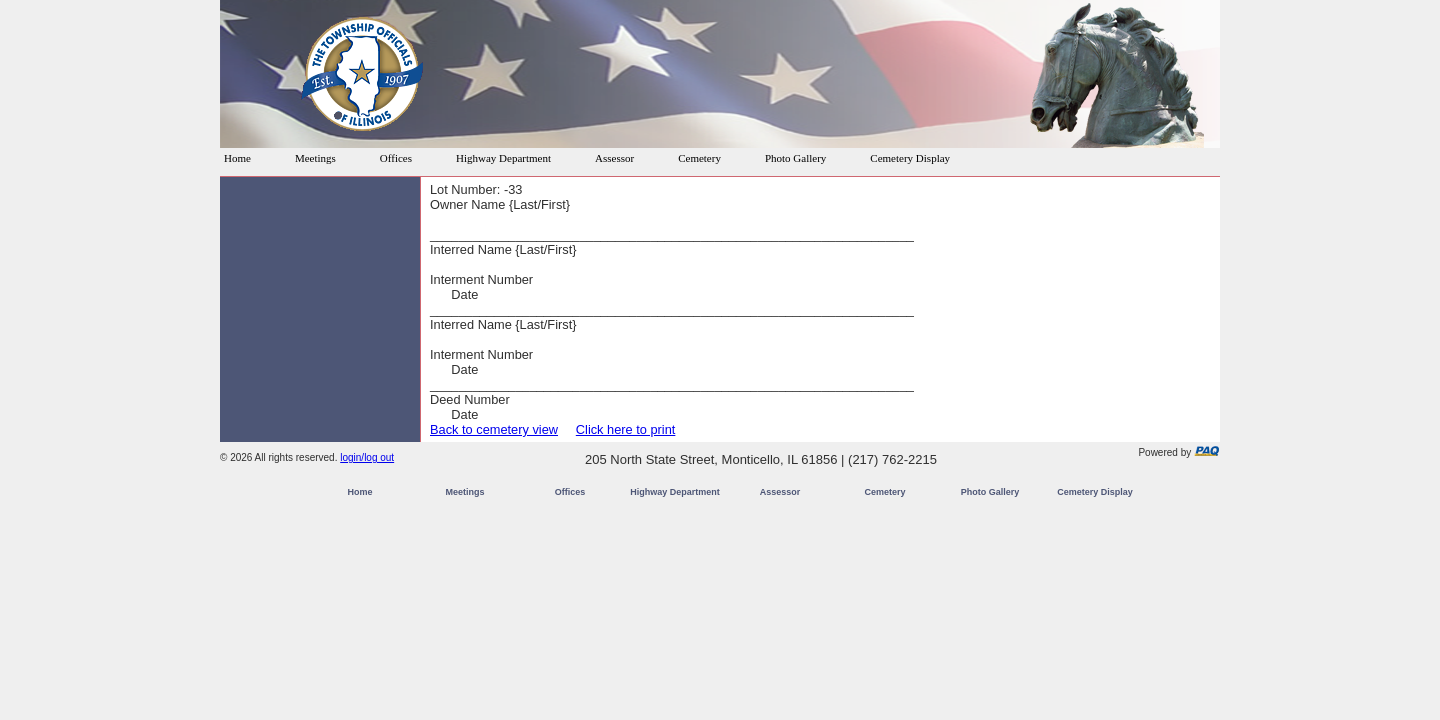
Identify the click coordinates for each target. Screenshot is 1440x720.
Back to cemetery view (494, 429)
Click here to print (626, 429)
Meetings (315, 158)
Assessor (614, 158)
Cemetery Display (910, 158)
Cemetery (699, 158)
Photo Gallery (795, 158)
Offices (396, 158)
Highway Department (503, 158)
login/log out (367, 457)
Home (237, 158)
